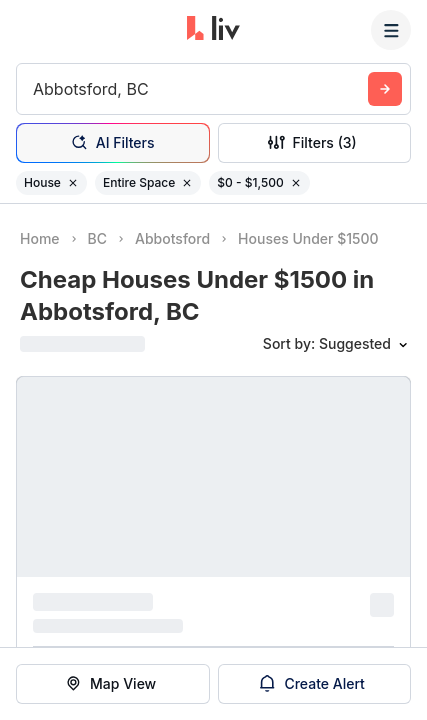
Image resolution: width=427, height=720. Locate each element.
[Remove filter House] (73, 183)
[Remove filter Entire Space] (187, 183)
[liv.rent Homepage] (213, 30)
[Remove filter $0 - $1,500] (296, 183)
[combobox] (35, 89)
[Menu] (391, 30)
